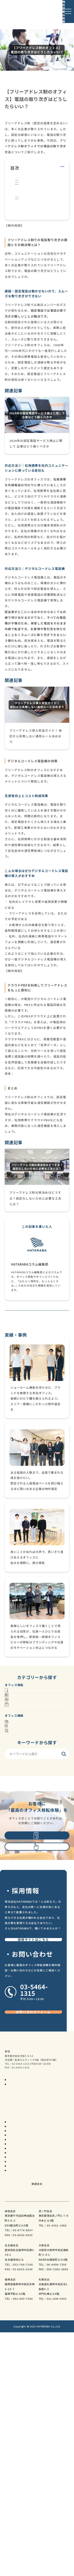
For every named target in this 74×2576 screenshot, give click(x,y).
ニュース (14, 2375)
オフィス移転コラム (29, 67)
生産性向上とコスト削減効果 (41, 245)
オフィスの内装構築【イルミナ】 (37, 2430)
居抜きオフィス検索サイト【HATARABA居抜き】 (37, 2334)
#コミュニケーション (22, 1945)
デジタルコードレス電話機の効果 (36, 237)
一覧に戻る (37, 1402)
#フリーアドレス (50, 1937)
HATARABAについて (21, 2306)
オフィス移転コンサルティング (26, 2318)
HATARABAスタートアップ (24, 2345)
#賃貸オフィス (47, 1952)
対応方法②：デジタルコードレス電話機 (41, 224)
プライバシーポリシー (23, 2407)
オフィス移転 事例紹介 (23, 2354)
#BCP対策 (24, 1952)
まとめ (15, 285)
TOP (8, 67)
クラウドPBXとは (27, 1161)
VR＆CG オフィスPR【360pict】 (37, 2435)
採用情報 (14, 2396)
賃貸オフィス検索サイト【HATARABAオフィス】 (37, 2328)
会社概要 (14, 2381)
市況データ (16, 2391)
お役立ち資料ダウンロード (25, 2360)
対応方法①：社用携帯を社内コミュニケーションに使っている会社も (42, 210)
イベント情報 (17, 2370)
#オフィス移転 (22, 1937)
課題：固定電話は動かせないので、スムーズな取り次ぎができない (42, 194)
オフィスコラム (18, 2365)
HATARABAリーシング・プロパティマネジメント (37, 2339)
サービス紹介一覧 (20, 2311)
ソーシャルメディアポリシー (26, 2412)
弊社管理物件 (17, 2386)
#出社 (47, 1945)
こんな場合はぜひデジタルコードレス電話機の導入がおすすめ (41, 255)
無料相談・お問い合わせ (24, 2402)
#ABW (61, 1945)
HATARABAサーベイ (20, 2323)
